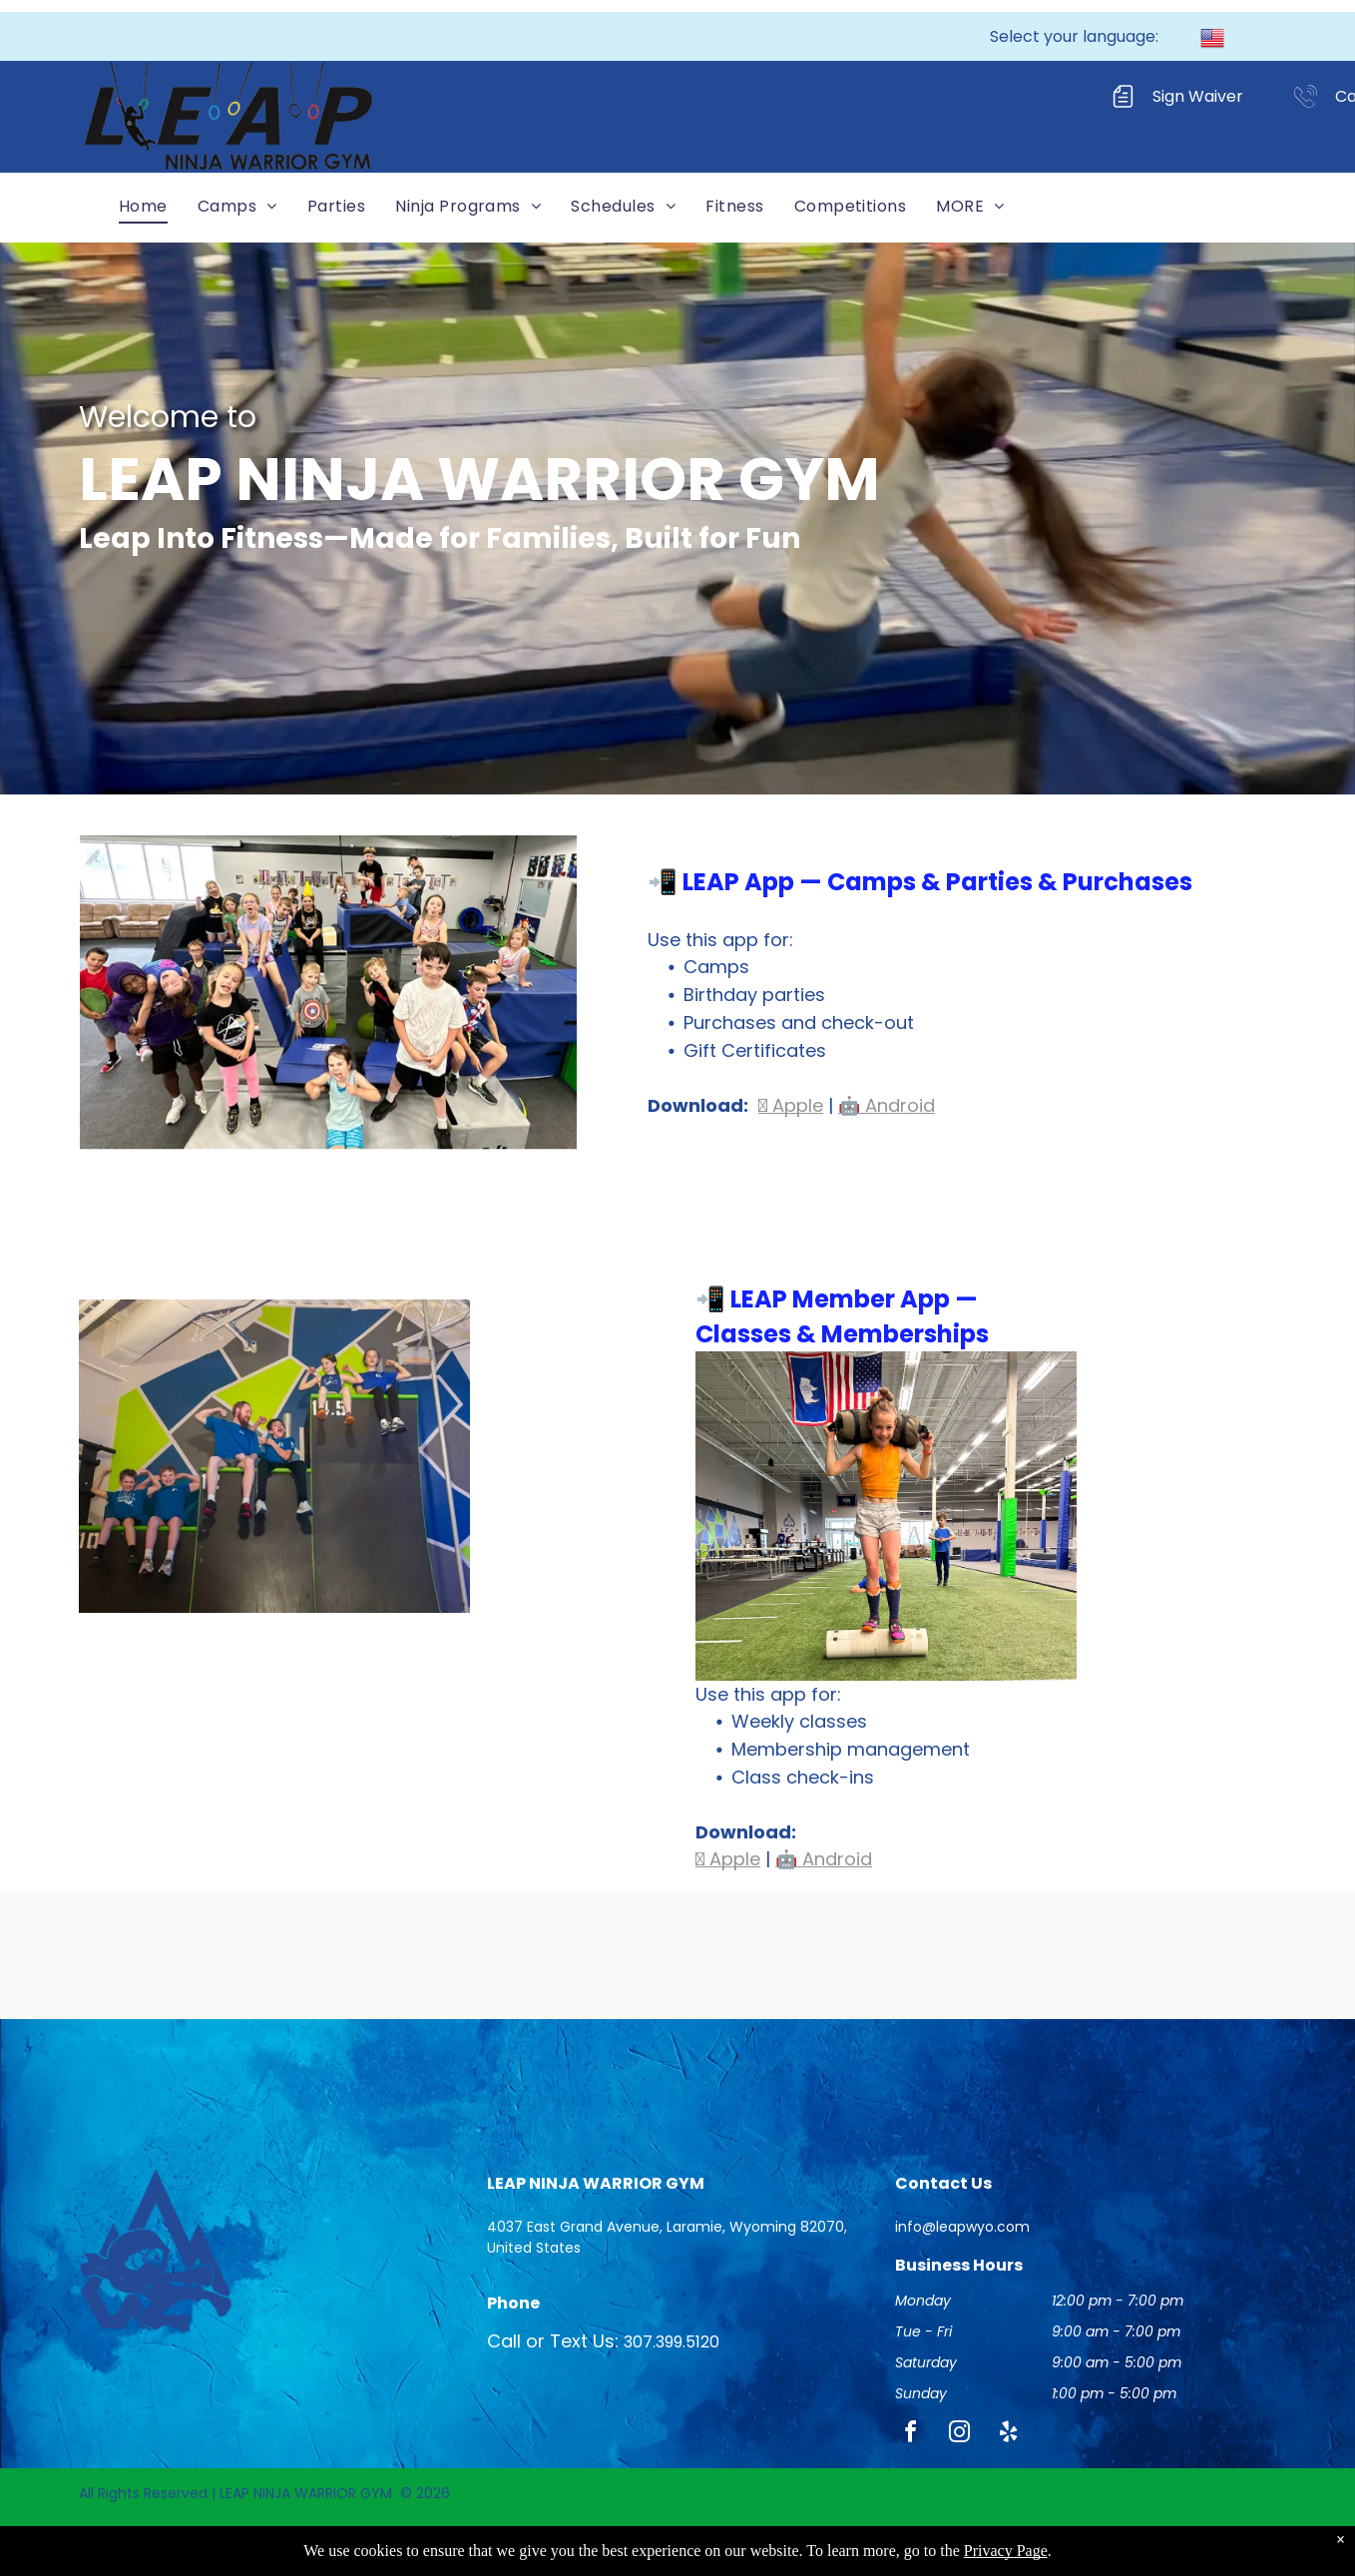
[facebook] (911, 2434)
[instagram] (960, 2434)
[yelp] (1009, 2434)
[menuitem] (143, 206)
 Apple (790, 1105)
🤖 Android (886, 1105)
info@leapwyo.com (962, 2227)
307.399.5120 (671, 2341)
